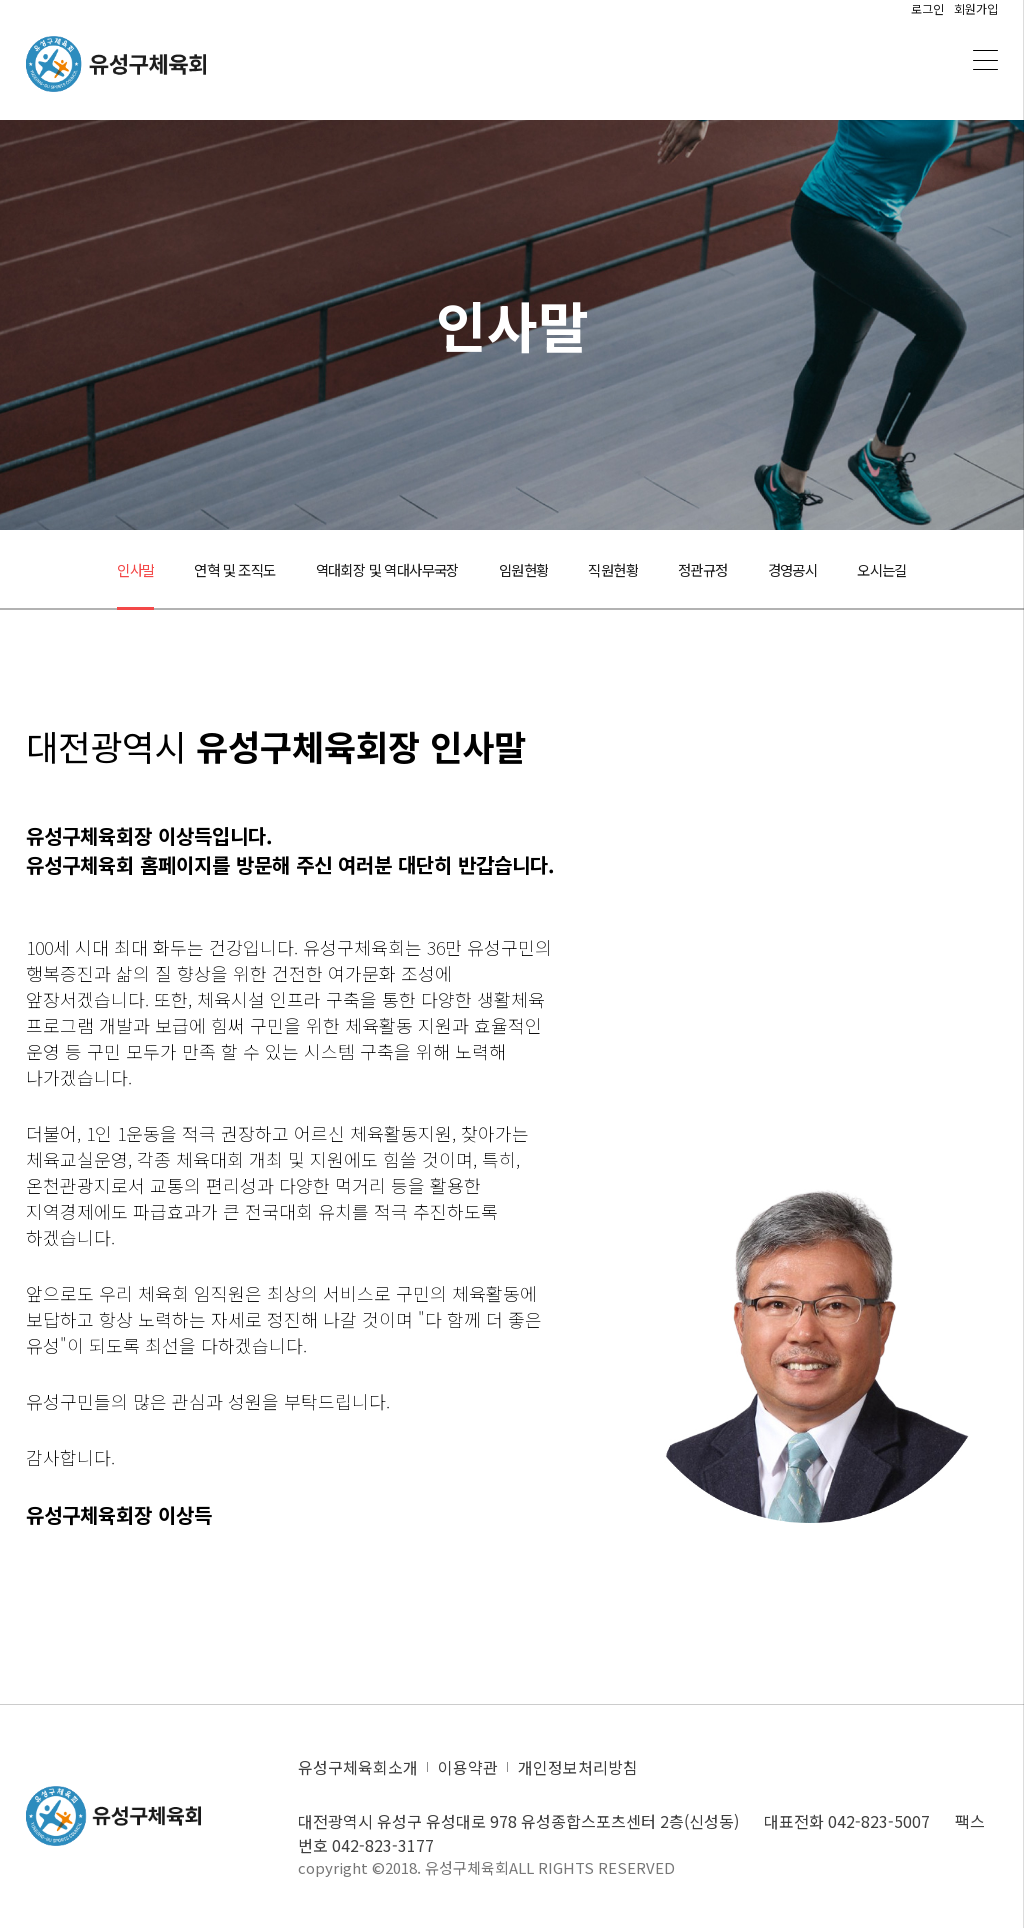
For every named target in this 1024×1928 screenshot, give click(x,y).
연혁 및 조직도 (206, 570)
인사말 (98, 570)
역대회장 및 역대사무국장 (376, 570)
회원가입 (976, 8)
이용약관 (468, 1767)
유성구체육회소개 (358, 1767)
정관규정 (723, 570)
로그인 (927, 8)
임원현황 (528, 570)
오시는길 (918, 570)
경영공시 (821, 570)
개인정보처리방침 (578, 1767)
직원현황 (625, 570)
